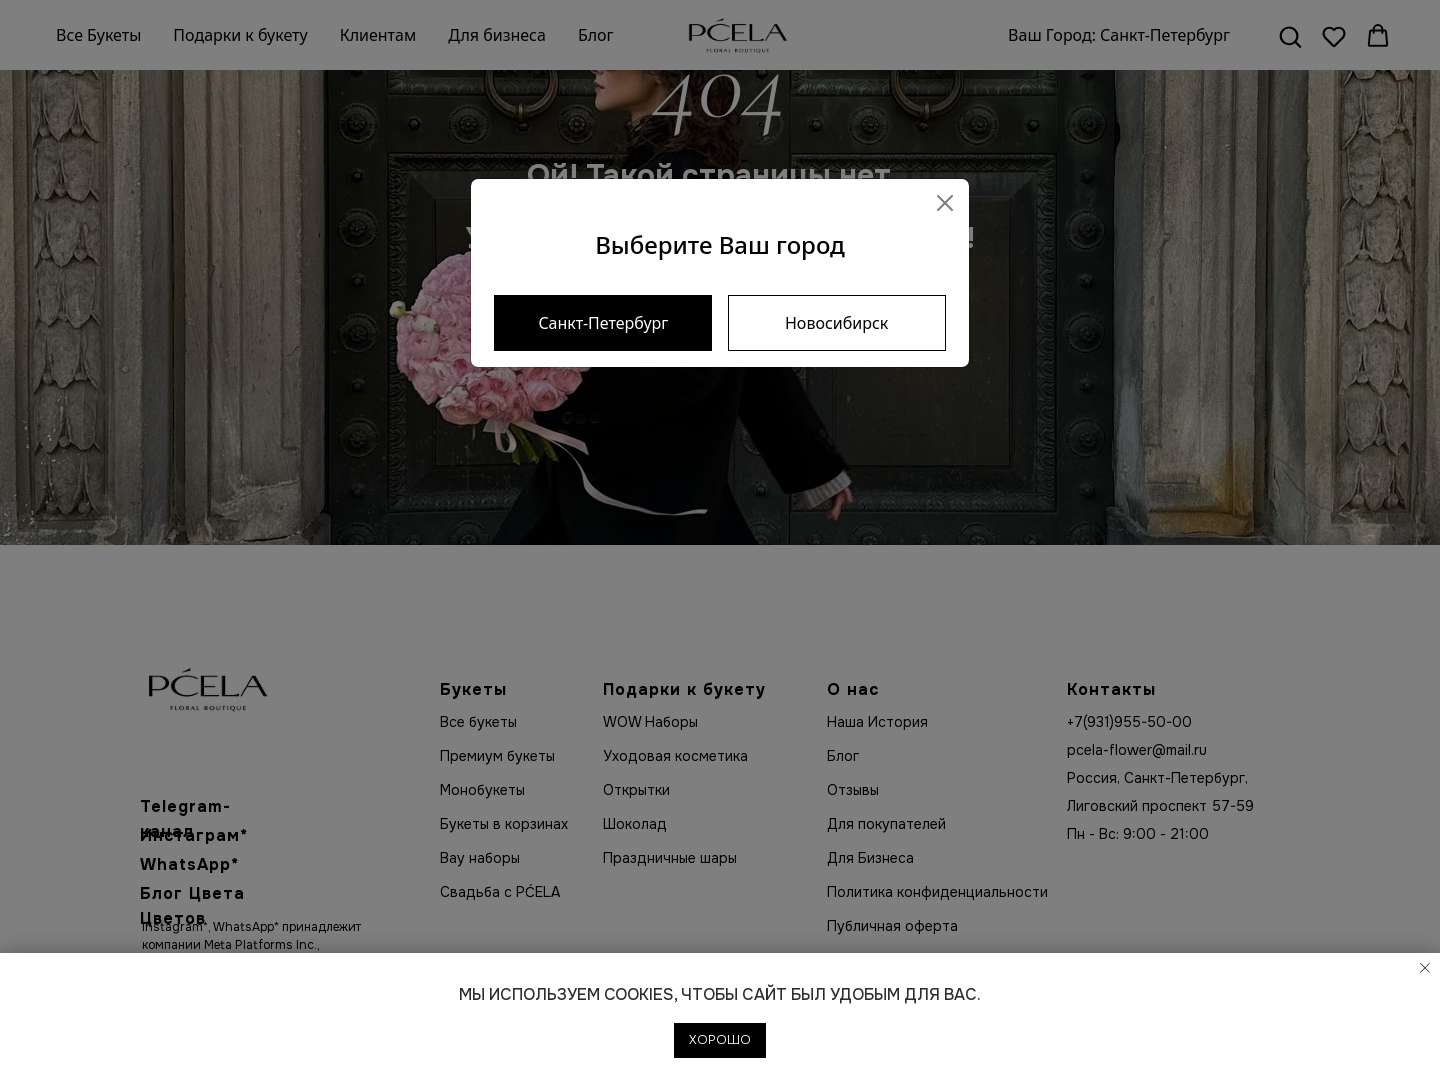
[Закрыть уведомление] (1425, 968)
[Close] (945, 203)
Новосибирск (836, 323)
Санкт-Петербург (603, 323)
